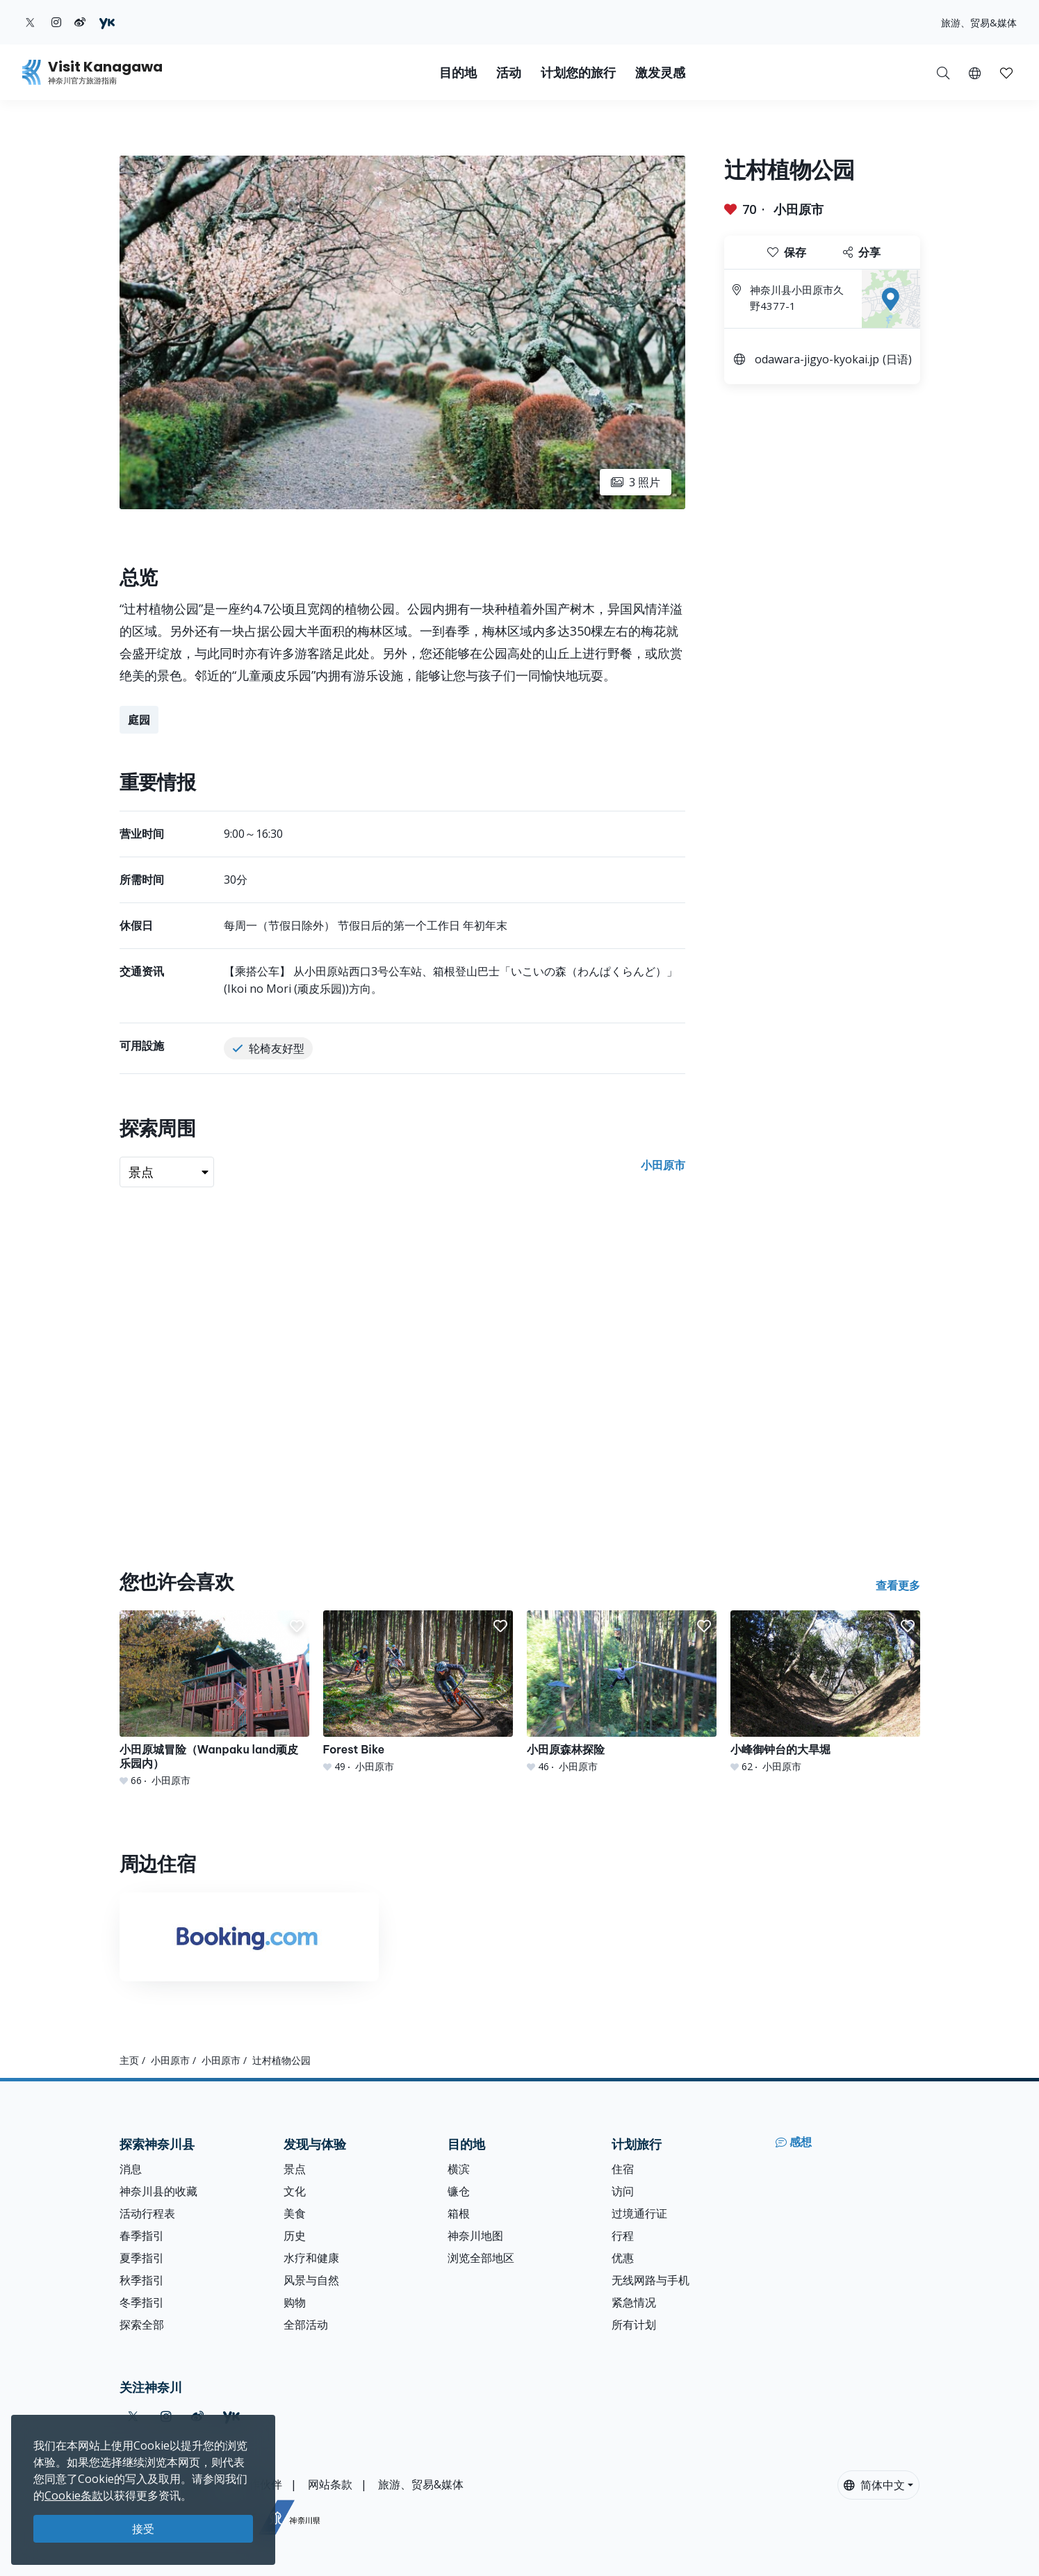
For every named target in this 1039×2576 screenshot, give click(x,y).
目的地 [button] (458, 73)
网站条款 (330, 2484)
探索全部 (142, 2324)
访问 (623, 2191)
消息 (131, 2169)
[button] (974, 72)
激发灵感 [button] (660, 73)
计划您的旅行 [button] (578, 73)
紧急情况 (634, 2302)
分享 (862, 252)
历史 (295, 2235)
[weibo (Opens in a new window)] (79, 22)
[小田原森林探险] (622, 1692)
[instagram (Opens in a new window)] (56, 22)
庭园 (139, 719)
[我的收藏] (1006, 72)
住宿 (623, 2169)
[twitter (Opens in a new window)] (30, 22)
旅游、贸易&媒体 (979, 22)
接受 (143, 2528)
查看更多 (898, 1585)
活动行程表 (147, 2213)
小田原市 (799, 209)
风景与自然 (311, 2280)
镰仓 (459, 2191)
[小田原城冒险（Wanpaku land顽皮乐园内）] (214, 1698)
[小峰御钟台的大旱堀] (825, 1692)
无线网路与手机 (650, 2280)
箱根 (459, 2213)
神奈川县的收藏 (158, 2191)
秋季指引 (142, 2280)
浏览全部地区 (481, 2257)
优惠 (623, 2257)
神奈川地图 (475, 2235)
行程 (623, 2235)
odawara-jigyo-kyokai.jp (817, 359)
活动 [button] (508, 73)
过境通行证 (639, 2213)
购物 (295, 2302)
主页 (129, 2060)
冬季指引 (142, 2302)
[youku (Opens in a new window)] (107, 22)
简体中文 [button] (874, 2485)
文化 (295, 2191)
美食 (295, 2213)
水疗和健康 (311, 2257)
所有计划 (634, 2324)
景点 (295, 2169)
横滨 (459, 2169)
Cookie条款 (73, 2495)
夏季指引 (142, 2257)
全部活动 (306, 2324)
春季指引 (142, 2235)
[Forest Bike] (418, 1692)
